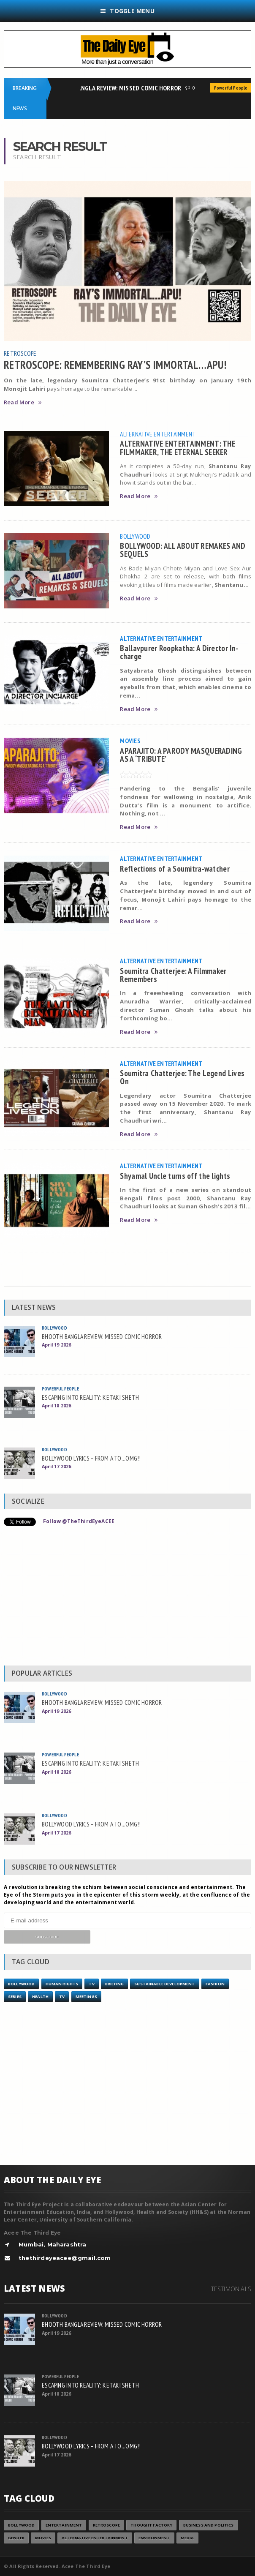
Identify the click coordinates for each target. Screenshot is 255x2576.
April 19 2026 (56, 1344)
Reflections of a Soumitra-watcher (175, 868)
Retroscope (20, 353)
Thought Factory (151, 2525)
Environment (154, 2538)
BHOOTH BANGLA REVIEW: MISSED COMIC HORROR (119, 88)
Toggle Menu (127, 11)
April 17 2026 (56, 1466)
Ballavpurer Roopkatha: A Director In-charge (179, 652)
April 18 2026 (56, 1405)
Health (40, 1996)
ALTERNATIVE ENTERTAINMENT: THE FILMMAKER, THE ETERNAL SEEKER (177, 447)
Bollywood (135, 536)
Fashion (215, 1984)
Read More (22, 402)
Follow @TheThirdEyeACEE (78, 1521)
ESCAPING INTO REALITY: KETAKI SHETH (90, 1397)
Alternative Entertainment (158, 434)
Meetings (86, 1996)
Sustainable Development (164, 1984)
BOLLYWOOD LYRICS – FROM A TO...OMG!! (91, 1458)
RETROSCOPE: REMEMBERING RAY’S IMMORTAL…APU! (115, 364)
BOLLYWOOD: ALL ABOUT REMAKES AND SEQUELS (182, 549)
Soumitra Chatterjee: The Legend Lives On (182, 1077)
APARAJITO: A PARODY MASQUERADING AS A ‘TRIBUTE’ (181, 754)
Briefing (114, 1984)
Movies (130, 740)
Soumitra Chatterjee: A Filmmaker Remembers (173, 974)
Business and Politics (208, 2525)
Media (187, 2538)
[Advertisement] (127, 1598)
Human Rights (62, 1984)
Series (15, 1996)
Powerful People (60, 1388)
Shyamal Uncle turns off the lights (175, 1175)
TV (91, 1984)
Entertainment (64, 2525)
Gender (16, 2538)
